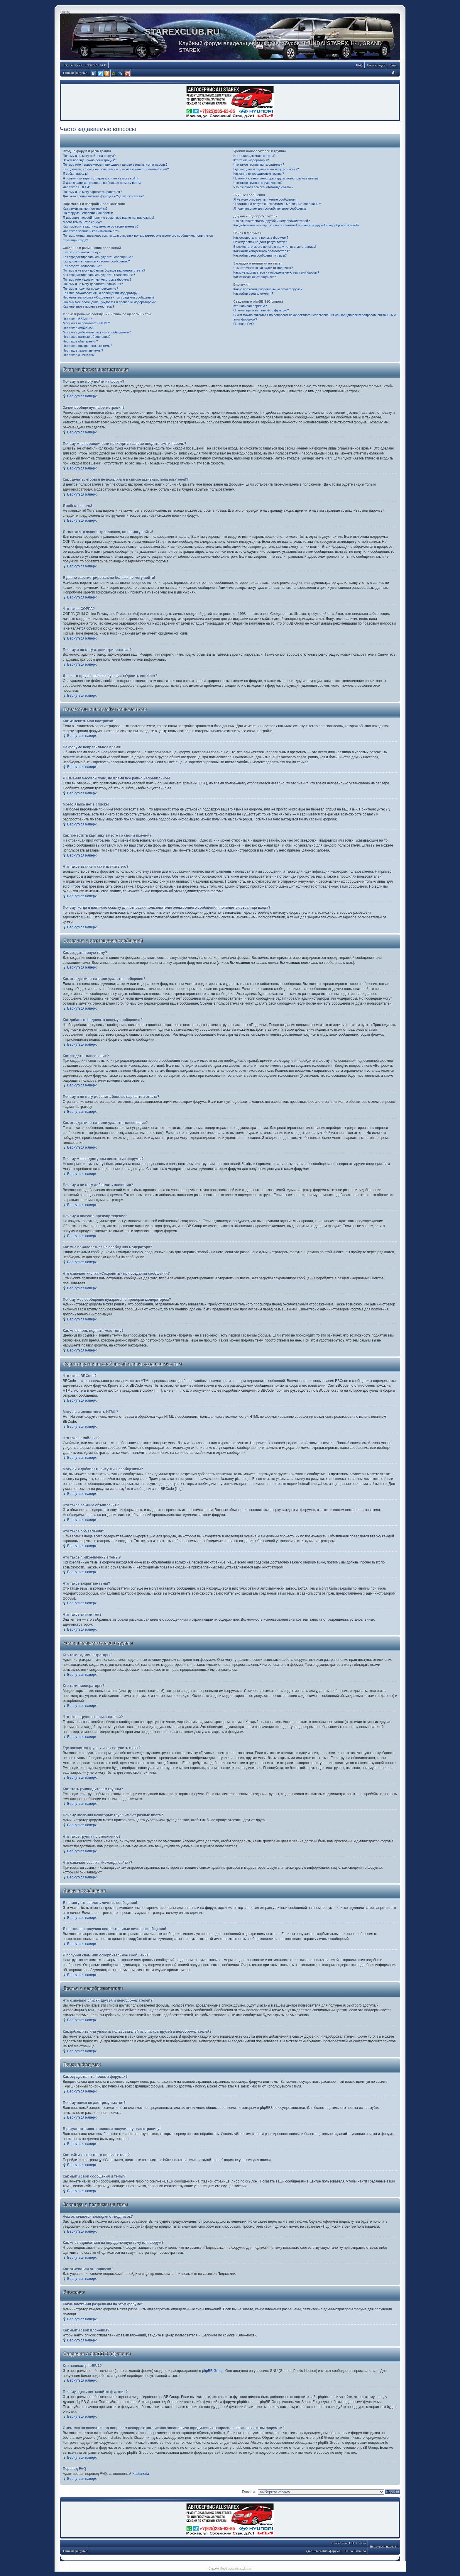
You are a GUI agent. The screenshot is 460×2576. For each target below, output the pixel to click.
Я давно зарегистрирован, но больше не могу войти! (102, 182)
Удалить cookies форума (322, 2551)
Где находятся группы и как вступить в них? (266, 169)
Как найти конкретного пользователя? (261, 251)
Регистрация (376, 65)
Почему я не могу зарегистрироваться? (92, 192)
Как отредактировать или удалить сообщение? (98, 257)
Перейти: (249, 2491)
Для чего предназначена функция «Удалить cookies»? (103, 196)
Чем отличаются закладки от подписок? (263, 267)
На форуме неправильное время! (88, 213)
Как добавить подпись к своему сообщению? (96, 261)
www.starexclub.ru (239, 2568)
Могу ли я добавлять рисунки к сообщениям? (97, 332)
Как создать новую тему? (81, 252)
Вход (392, 65)
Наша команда (355, 2551)
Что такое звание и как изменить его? (91, 231)
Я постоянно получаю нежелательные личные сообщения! (277, 204)
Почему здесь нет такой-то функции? (261, 310)
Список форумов (75, 72)
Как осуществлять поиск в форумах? (260, 237)
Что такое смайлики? (78, 328)
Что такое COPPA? (77, 187)
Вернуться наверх (82, 396)
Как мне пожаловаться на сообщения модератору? (101, 293)
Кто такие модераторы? (251, 160)
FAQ (359, 65)
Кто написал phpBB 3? (250, 306)
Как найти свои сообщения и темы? (260, 255)
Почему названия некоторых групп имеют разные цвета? (275, 178)
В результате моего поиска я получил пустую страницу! (274, 246)
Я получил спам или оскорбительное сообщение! (270, 208)
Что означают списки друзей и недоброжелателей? (271, 221)
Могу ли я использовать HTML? (86, 323)
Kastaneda (140, 2474)
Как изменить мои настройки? (85, 208)
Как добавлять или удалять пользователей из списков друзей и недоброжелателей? (296, 225)
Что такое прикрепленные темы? (87, 345)
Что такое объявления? (80, 341)
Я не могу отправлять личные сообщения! (264, 199)
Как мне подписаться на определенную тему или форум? (276, 272)
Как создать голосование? (82, 266)
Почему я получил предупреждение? (90, 288)
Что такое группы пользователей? (258, 164)
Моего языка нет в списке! (82, 222)
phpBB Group (213, 2371)
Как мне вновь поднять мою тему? (88, 306)
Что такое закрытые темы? (83, 350)
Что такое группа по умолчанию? (258, 182)
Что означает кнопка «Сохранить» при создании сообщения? (108, 297)
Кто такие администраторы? (254, 155)
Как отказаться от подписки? (254, 277)
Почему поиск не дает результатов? (260, 242)
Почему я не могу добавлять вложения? (93, 284)
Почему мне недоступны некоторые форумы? (97, 279)
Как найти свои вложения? (253, 293)
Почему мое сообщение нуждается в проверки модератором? (109, 302)
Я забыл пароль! (75, 173)
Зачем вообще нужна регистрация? (89, 160)
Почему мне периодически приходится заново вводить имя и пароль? (115, 164)
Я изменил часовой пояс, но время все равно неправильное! (108, 217)
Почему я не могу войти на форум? (89, 155)
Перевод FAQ (243, 323)
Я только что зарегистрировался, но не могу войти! (101, 178)
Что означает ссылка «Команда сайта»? (263, 187)
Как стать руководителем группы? (258, 173)
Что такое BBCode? (77, 318)
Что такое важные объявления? (86, 336)
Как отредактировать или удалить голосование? (99, 275)
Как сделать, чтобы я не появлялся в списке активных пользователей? (116, 169)
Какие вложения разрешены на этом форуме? (267, 289)
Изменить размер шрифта (393, 72)
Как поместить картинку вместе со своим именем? (100, 226)
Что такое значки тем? (79, 355)
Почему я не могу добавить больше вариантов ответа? (104, 270)
